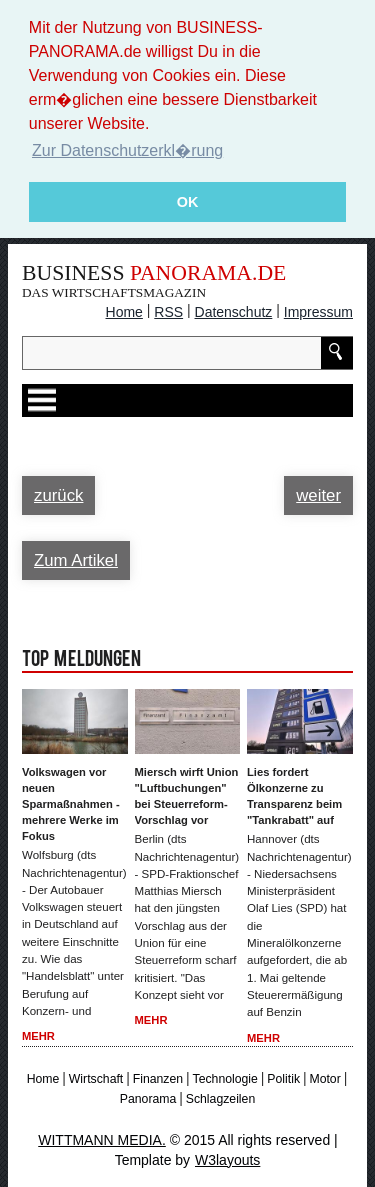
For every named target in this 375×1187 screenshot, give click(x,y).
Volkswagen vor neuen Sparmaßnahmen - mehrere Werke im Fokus (71, 804)
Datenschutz (234, 311)
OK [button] (188, 202)
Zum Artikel (76, 559)
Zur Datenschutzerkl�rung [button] (127, 150)
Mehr (38, 1036)
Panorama (148, 1099)
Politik (283, 1078)
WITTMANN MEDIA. (102, 1139)
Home (124, 311)
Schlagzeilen (220, 1099)
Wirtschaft (96, 1078)
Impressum (318, 311)
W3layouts (227, 1159)
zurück (58, 494)
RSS (168, 311)
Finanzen (158, 1078)
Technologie (225, 1078)
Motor (324, 1078)
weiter (318, 494)
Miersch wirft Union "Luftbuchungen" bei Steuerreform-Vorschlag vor (187, 796)
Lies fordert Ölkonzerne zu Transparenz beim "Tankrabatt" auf (294, 796)
